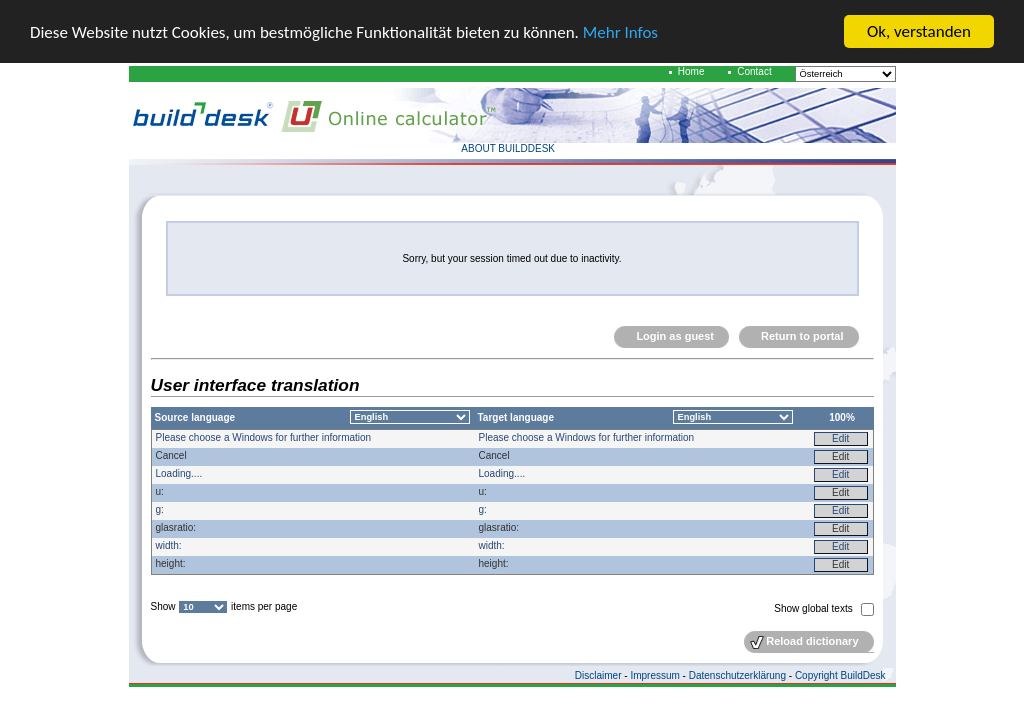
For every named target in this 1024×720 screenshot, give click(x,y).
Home (691, 71)
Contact (754, 71)
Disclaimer (598, 675)
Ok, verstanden (919, 31)
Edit (840, 438)
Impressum (654, 675)
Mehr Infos (620, 32)
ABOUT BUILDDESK (508, 148)
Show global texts (814, 608)
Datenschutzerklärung (737, 675)
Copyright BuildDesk (840, 675)
